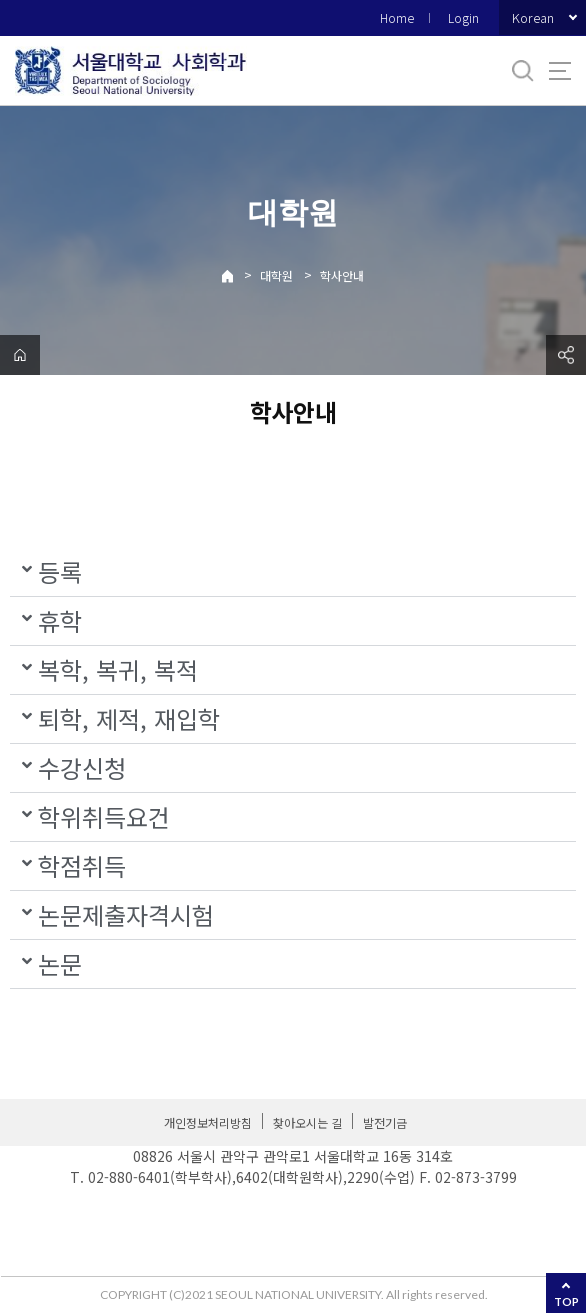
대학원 (276, 275)
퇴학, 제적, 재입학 (129, 718)
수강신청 (82, 767)
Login (463, 17)
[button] (293, 572)
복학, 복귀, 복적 (118, 669)
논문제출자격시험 (126, 914)
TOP (566, 1301)
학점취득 (82, 865)
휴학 (60, 620)
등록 (60, 571)
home (20, 355)
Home (397, 17)
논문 (60, 963)
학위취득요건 (104, 816)
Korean (533, 17)
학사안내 (342, 275)
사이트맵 (560, 71)
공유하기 (566, 355)
